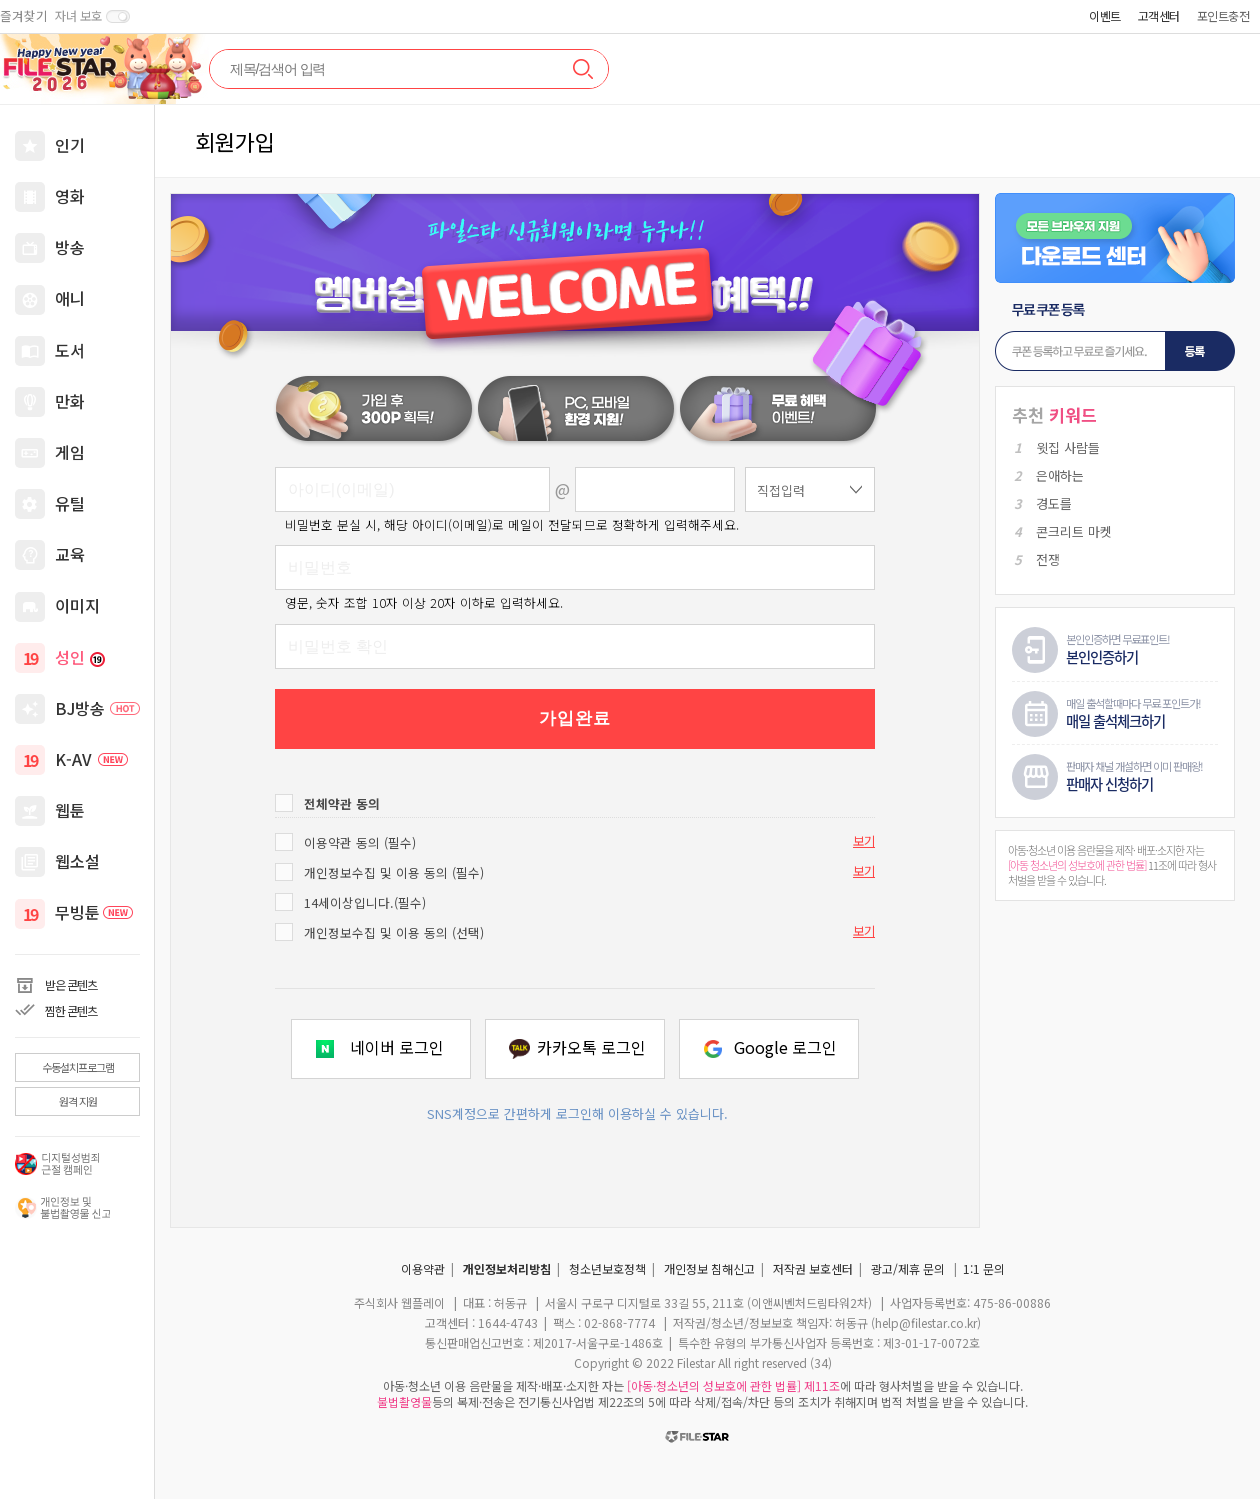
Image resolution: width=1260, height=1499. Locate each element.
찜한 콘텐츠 (71, 1010)
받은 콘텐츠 (71, 984)
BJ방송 (97, 708)
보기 (864, 841)
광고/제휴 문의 (908, 1268)
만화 (70, 401)
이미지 (77, 605)
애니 (70, 298)
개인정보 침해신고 (709, 1268)
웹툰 (70, 810)
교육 (70, 554)
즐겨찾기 (24, 16)
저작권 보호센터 (813, 1268)
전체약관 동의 (342, 803)
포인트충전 (1223, 15)
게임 (70, 452)
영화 (70, 196)
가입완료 (575, 718)
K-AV (91, 759)
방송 (70, 247)
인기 (70, 145)
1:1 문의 (984, 1268)
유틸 (70, 503)
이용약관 (423, 1268)
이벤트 (1105, 15)
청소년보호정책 (607, 1268)
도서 (70, 350)
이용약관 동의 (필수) (360, 842)
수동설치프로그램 (78, 1067)
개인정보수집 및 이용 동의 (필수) (394, 872)
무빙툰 (94, 912)
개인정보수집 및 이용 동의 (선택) (394, 932)
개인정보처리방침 (507, 1268)
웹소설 (77, 861)
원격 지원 (78, 1101)
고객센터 (1159, 15)
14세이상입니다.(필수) (365, 902)
